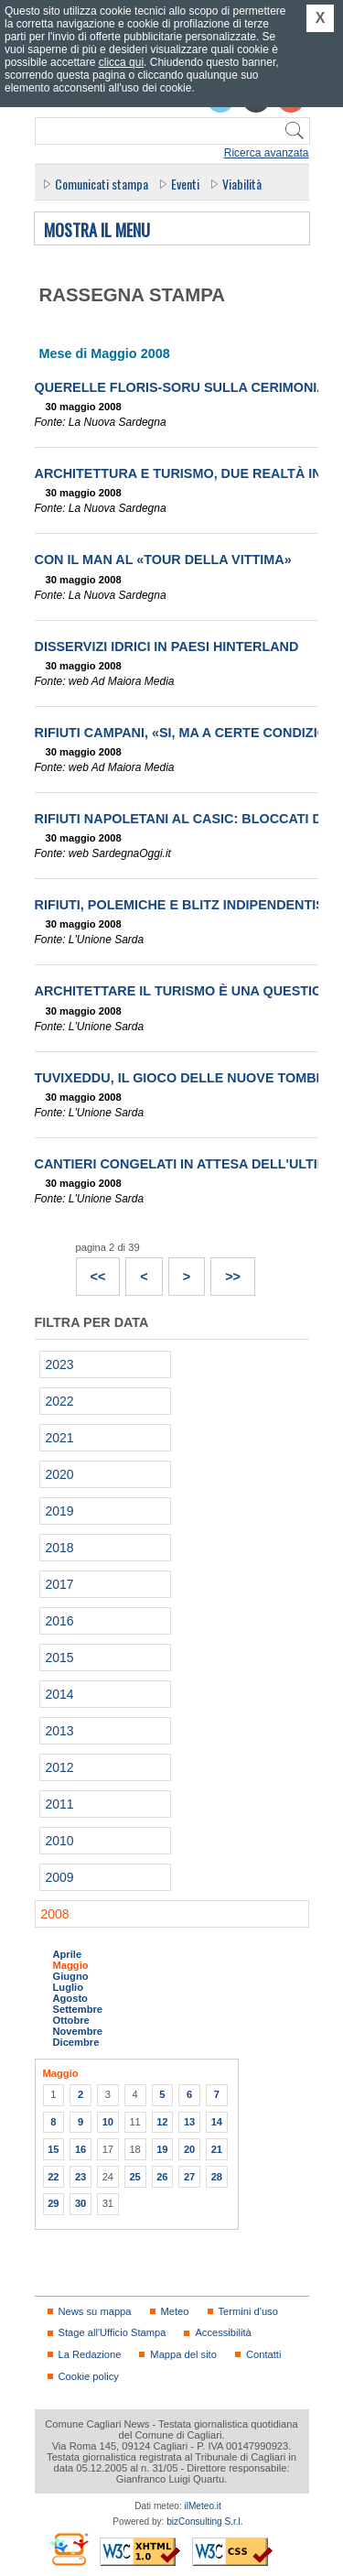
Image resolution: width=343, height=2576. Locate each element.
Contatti (263, 2354)
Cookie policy (89, 2376)
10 (107, 2121)
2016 (60, 1621)
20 (189, 2149)
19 (161, 2149)
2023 (60, 1364)
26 (161, 2176)
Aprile (67, 1954)
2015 (60, 1657)
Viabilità (242, 183)
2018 (60, 1547)
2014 (60, 1694)
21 (216, 2149)
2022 (60, 1401)
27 (189, 2176)
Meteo (175, 2311)
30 (80, 2203)
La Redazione (90, 2354)
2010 (60, 1840)
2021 (60, 1437)
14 (216, 2121)
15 (53, 2149)
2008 (55, 1914)
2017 (60, 1584)
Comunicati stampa (101, 183)
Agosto (70, 1998)
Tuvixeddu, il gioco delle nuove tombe (180, 1078)
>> (226, 1271)
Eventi (185, 183)
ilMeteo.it (203, 2506)
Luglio (68, 1987)
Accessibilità (223, 2332)
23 (80, 2176)
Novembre (78, 2031)
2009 (60, 1877)
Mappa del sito (183, 2354)
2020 (60, 1474)
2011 (60, 1804)
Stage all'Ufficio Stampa (112, 2332)
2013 (60, 1730)
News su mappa (95, 2311)
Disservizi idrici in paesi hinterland (167, 646)
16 (80, 2149)
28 (216, 2176)
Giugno (71, 1976)
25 (134, 2176)
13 (189, 2121)
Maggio (71, 1965)
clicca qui (121, 62)
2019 (60, 1511)
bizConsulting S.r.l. (204, 2521)
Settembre (78, 2009)
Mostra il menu (97, 231)
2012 (60, 1767)
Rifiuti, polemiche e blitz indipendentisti (186, 904)
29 (53, 2203)
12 (161, 2121)
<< (91, 1271)
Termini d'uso (248, 2311)
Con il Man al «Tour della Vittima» (163, 559)
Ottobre (71, 2020)
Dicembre (76, 2042)
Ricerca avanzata (266, 153)
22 (53, 2176)
